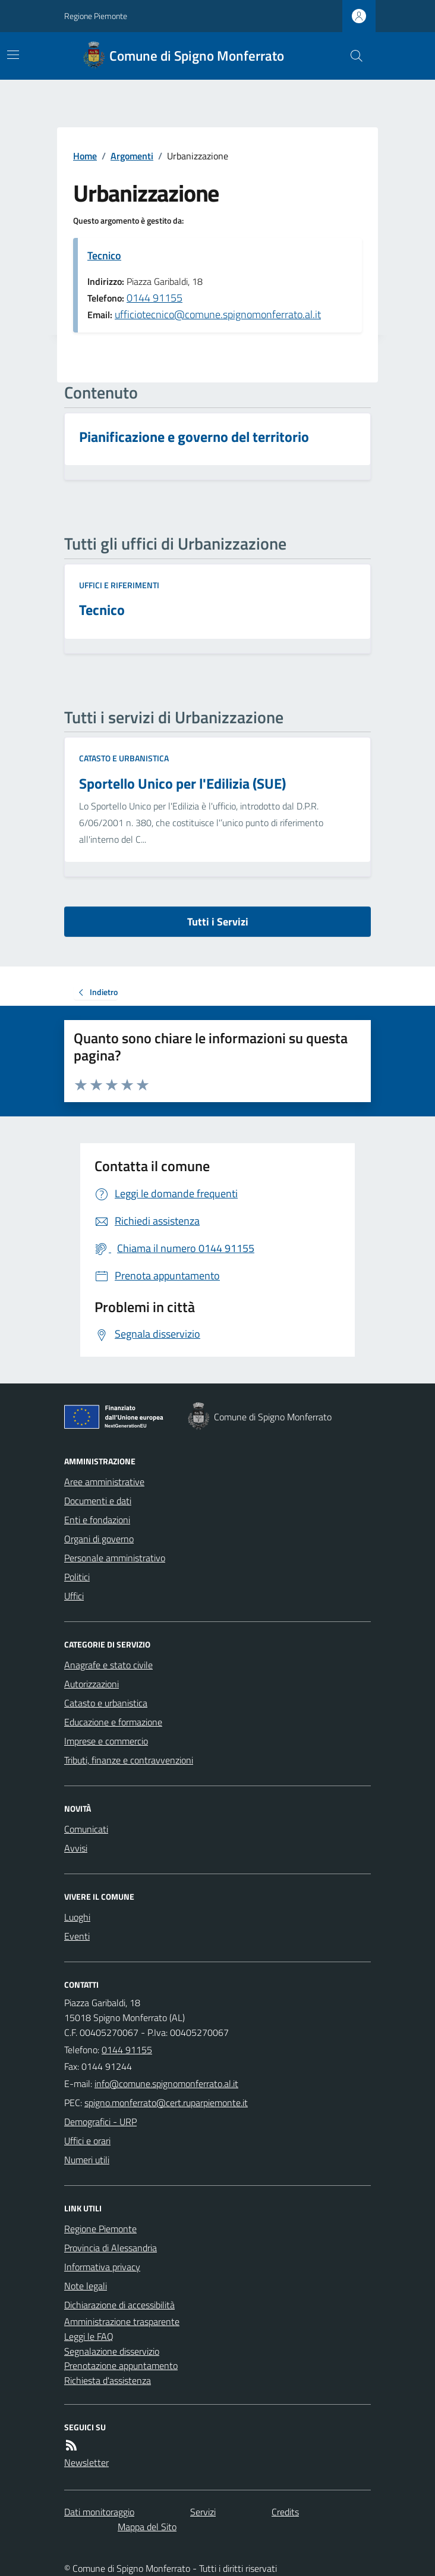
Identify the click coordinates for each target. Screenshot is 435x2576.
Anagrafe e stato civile (108, 1665)
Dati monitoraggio (99, 2512)
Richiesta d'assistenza (107, 2380)
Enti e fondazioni (97, 1520)
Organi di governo (99, 1539)
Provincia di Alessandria (110, 2248)
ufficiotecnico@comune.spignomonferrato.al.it (218, 314)
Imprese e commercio (106, 1741)
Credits (285, 2512)
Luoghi (77, 1917)
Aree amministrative (104, 1481)
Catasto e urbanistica (124, 758)
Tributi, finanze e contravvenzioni (128, 1760)
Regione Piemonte (95, 16)
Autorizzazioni (91, 1684)
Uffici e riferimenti (119, 585)
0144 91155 (154, 298)
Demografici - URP (100, 2121)
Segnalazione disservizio (111, 2351)
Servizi (203, 2512)
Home (85, 156)
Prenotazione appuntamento (121, 2365)
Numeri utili (86, 2160)
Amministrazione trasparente (121, 2321)
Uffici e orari (87, 2140)
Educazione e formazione (113, 1722)
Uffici (74, 1596)
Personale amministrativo (114, 1558)
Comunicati (86, 1829)
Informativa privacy (102, 2267)
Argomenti (132, 156)
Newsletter (86, 2462)
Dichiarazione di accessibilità (119, 2305)
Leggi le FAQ (89, 2336)
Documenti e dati (97, 1500)
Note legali (85, 2286)
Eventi (77, 1936)
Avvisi (75, 1848)
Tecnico (104, 255)
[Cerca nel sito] (352, 56)
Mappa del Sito (147, 2526)
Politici (77, 1577)
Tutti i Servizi (217, 922)
